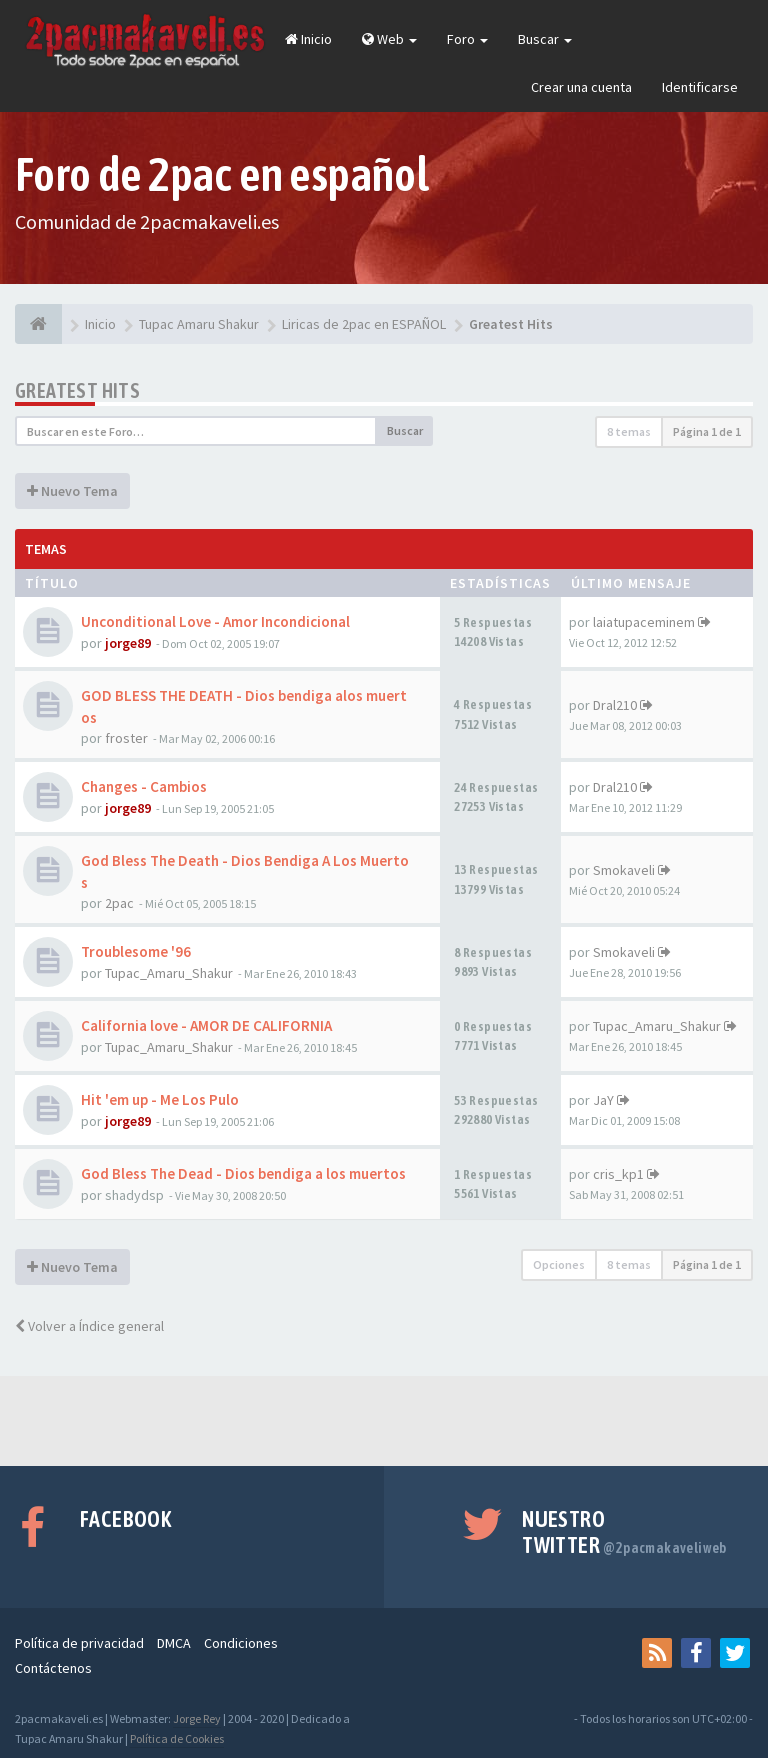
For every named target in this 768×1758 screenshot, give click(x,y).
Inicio (308, 39)
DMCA (174, 1643)
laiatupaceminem (644, 622)
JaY (603, 1100)
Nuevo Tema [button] (72, 491)
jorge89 (128, 643)
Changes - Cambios (144, 786)
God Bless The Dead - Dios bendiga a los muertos (243, 1173)
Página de (707, 431)
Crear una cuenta (581, 87)
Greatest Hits (77, 390)
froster (126, 738)
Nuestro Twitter (624, 1532)
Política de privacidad (79, 1643)
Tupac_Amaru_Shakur (169, 973)
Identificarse (700, 87)
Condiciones (241, 1643)
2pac (119, 903)
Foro (467, 39)
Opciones (559, 1264)
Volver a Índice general (89, 1326)
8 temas (629, 431)
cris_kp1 (618, 1174)
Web (389, 39)
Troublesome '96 (136, 951)
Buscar (545, 39)
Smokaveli (624, 870)
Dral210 (615, 705)
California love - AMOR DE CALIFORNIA (206, 1025)
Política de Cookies (177, 1738)
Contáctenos (53, 1668)
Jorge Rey (197, 1718)
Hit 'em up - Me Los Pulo (160, 1099)
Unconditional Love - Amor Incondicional (215, 621)
